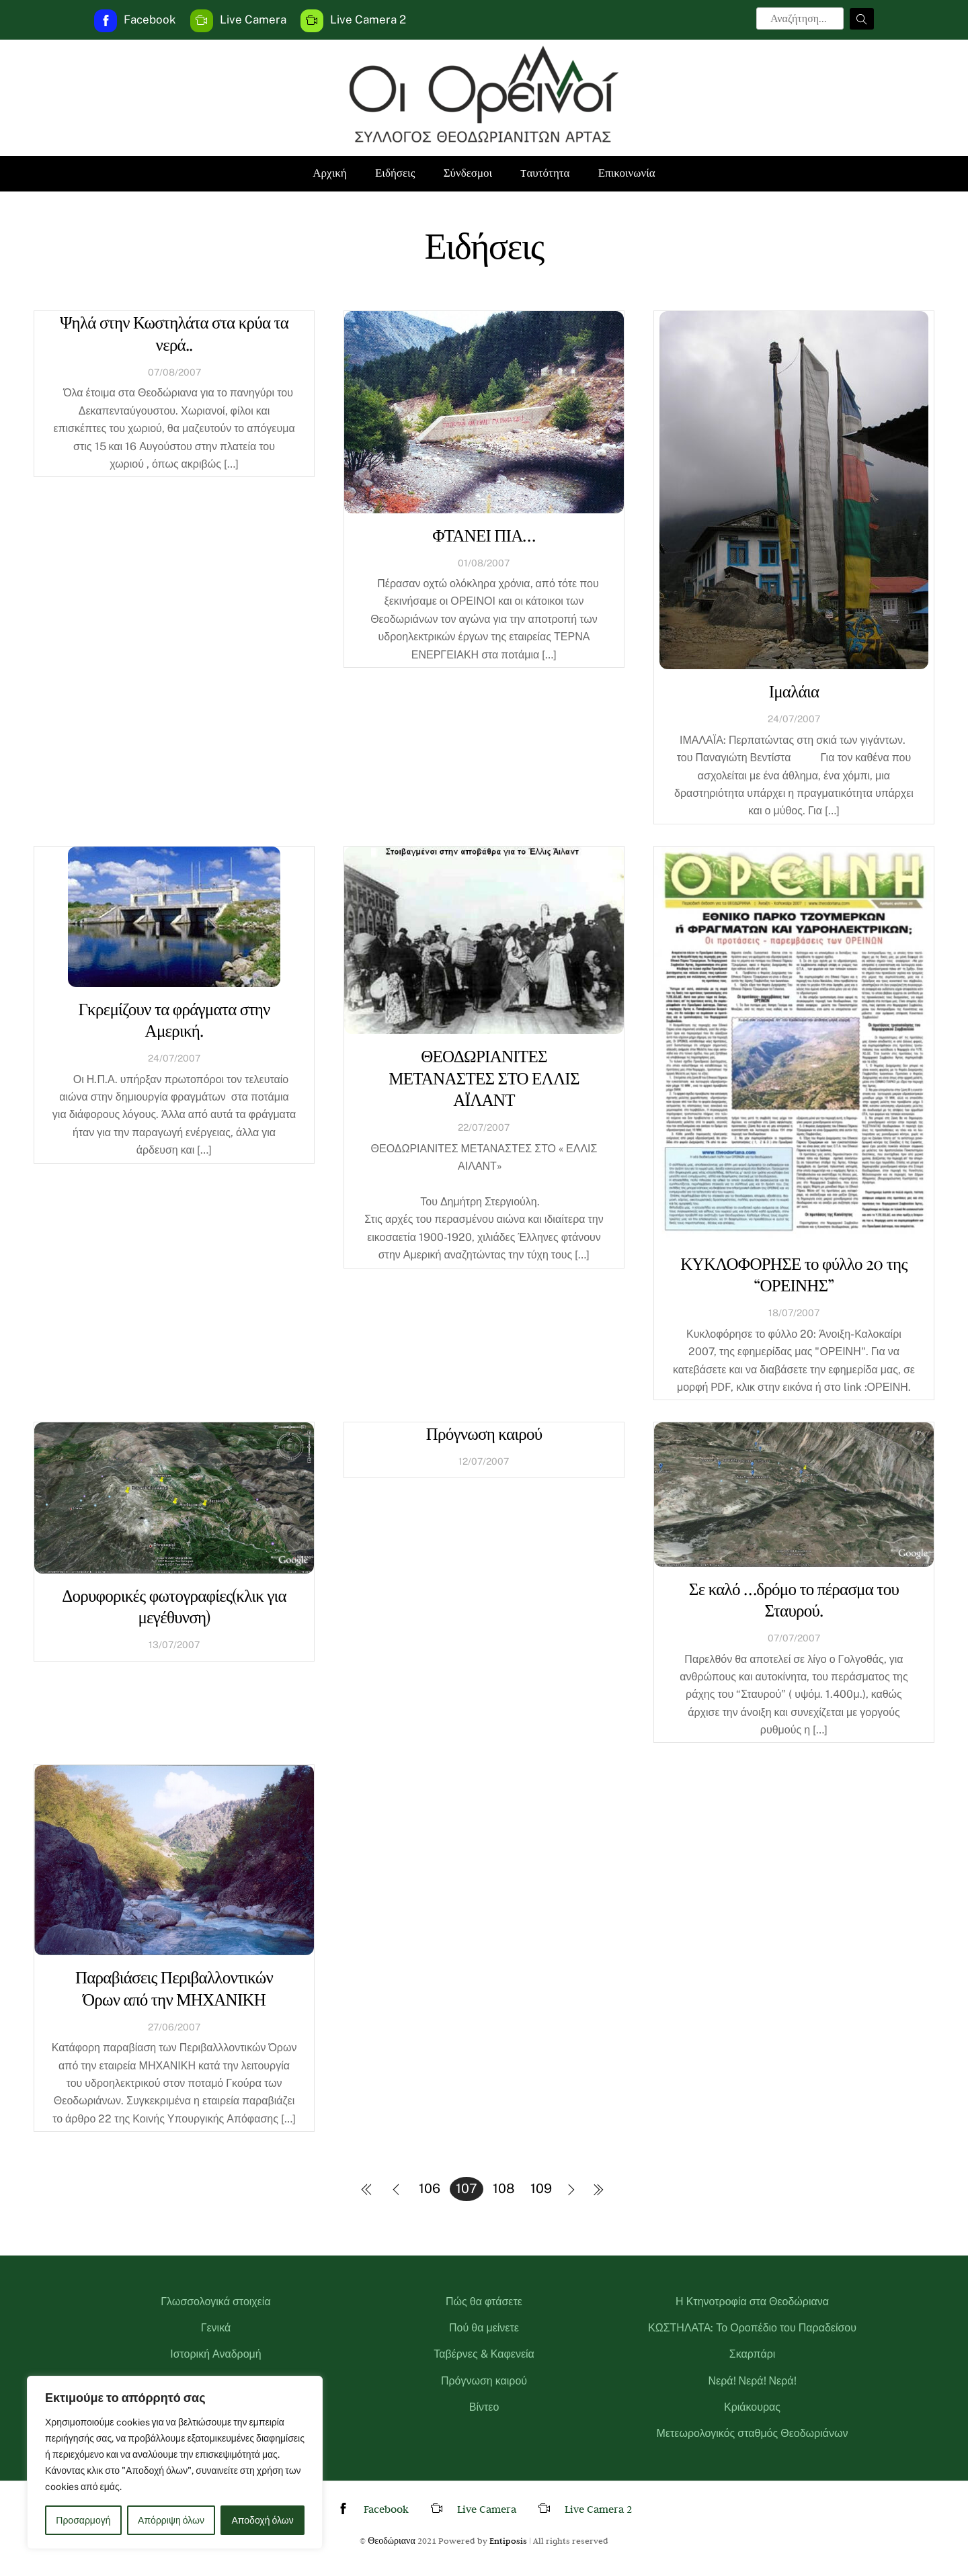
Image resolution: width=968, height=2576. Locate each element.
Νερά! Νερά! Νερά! (752, 2380)
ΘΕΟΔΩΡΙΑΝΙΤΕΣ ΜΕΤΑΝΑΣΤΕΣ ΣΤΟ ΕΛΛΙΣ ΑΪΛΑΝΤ (484, 1077)
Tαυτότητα (544, 173)
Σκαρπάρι (752, 2354)
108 (504, 2188)
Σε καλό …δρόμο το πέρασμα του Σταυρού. (794, 1599)
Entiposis (508, 2540)
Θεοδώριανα (391, 2540)
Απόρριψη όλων (171, 2520)
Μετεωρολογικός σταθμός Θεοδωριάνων (752, 2433)
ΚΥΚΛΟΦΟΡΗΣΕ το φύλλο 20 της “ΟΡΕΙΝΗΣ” (793, 1274)
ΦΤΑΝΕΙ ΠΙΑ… (483, 534)
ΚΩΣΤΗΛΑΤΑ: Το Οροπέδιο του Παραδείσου (752, 2327)
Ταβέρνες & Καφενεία (484, 2354)
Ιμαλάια (794, 690)
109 (541, 2188)
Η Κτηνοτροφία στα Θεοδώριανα (752, 2301)
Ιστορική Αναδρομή (215, 2354)
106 (429, 2188)
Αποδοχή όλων (263, 2520)
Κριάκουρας (752, 2407)
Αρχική (329, 173)
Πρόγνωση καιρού (484, 1433)
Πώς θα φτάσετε (484, 2301)
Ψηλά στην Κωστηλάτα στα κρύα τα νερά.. (174, 332)
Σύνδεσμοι (468, 173)
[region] (175, 2462)
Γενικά (216, 2327)
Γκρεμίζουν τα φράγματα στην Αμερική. (174, 1019)
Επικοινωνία (626, 173)
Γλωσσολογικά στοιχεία (215, 2301)
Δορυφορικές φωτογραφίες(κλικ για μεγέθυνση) (174, 1606)
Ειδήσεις (395, 173)
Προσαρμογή (83, 2520)
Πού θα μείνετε (484, 2327)
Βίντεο (484, 2407)
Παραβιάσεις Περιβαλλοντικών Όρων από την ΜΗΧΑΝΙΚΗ (174, 1987)
